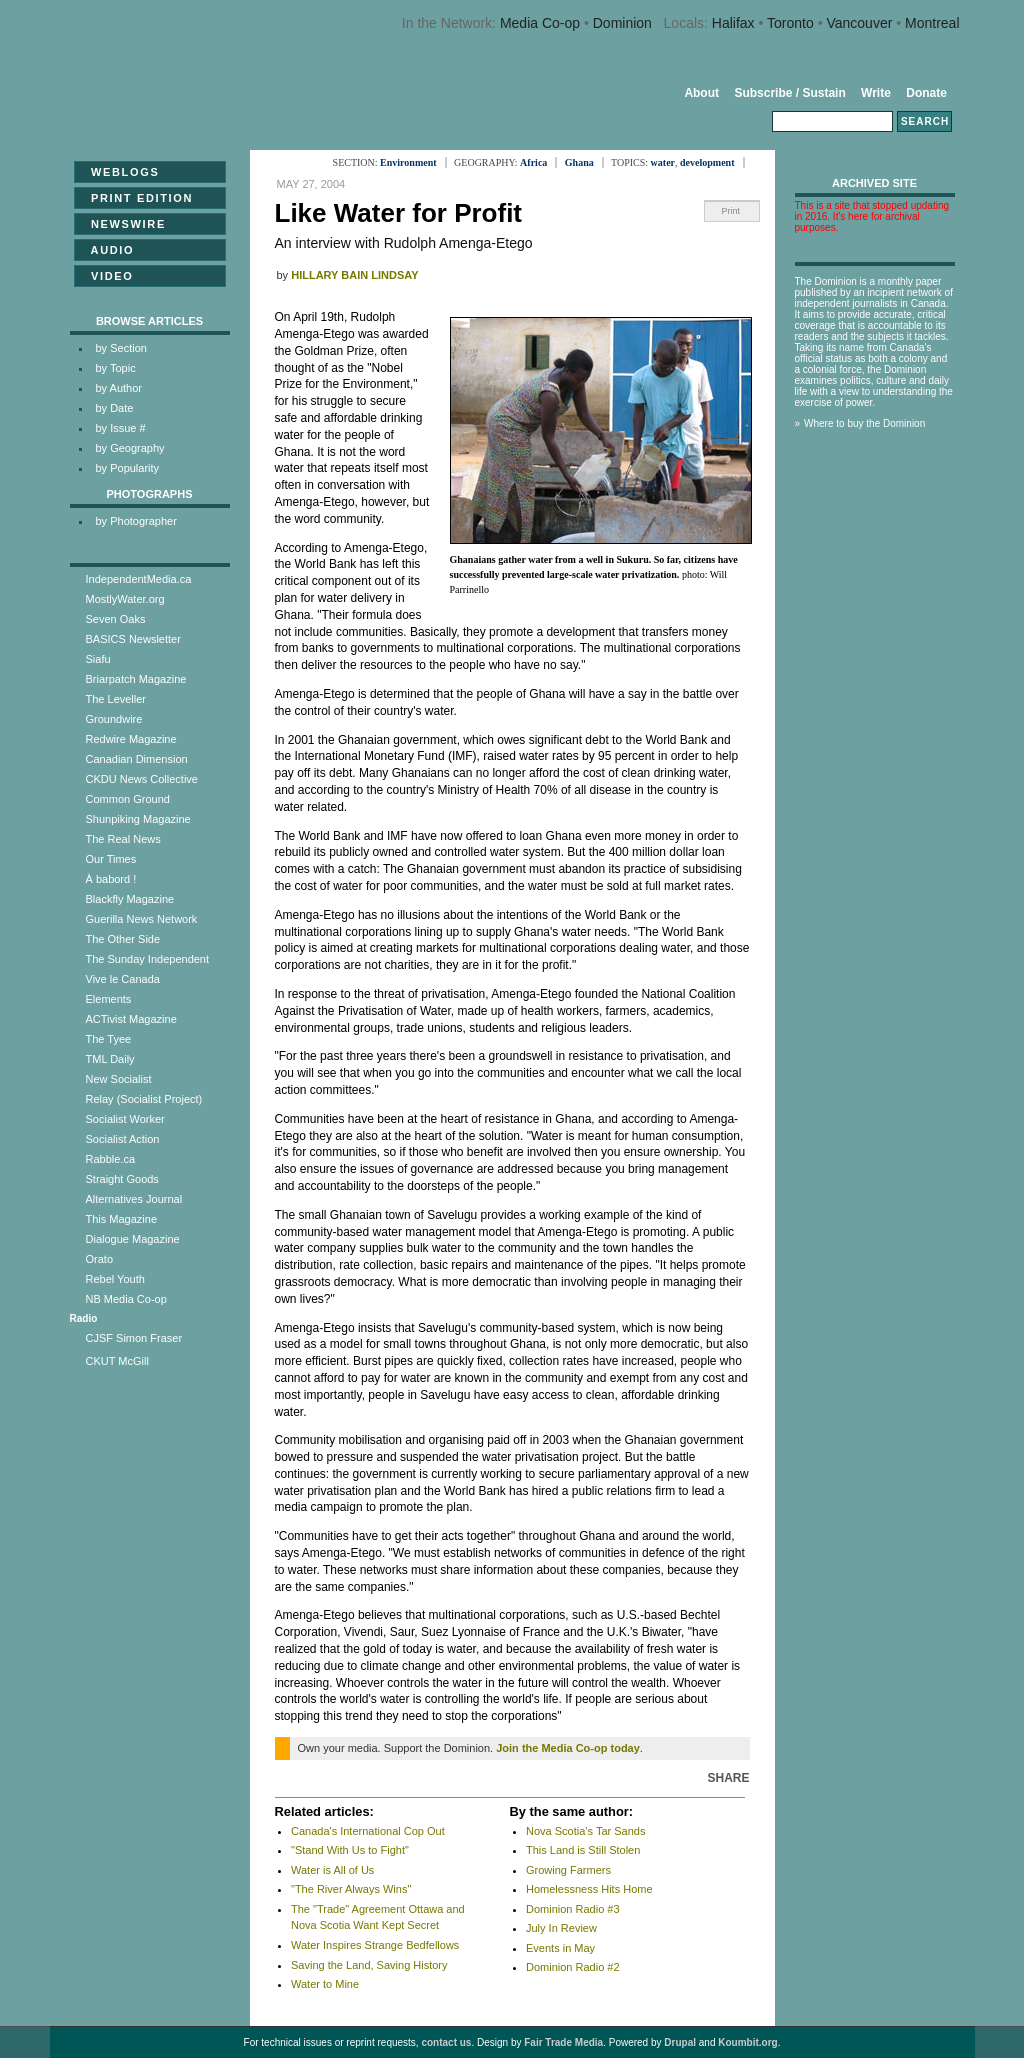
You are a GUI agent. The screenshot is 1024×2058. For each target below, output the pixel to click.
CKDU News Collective (142, 779)
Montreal (932, 23)
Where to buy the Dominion (864, 423)
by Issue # (121, 428)
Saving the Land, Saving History (369, 1965)
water (663, 162)
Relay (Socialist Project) (144, 1099)
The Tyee (109, 1039)
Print (731, 211)
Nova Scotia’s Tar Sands (585, 1831)
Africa (533, 162)
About (701, 93)
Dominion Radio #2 (573, 1967)
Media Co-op (540, 23)
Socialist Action (123, 1139)
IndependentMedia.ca (139, 579)
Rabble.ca (111, 1159)
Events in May (560, 1948)
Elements (109, 999)
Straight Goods (122, 1179)
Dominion (622, 23)
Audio (107, 250)
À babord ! (111, 879)
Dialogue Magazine (133, 1239)
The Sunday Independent (148, 959)
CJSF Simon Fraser (134, 1338)
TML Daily (110, 1059)
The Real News (123, 839)
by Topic (116, 368)
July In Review (561, 1928)
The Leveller (116, 699)
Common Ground (128, 799)
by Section (121, 348)
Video (106, 276)
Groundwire (114, 719)
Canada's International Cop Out (368, 1831)
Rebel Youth (115, 1279)
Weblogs (119, 172)
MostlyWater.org (125, 599)
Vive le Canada (123, 979)
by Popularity (128, 468)
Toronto (790, 23)
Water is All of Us (332, 1870)
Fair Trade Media (563, 2042)
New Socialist (119, 1079)
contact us (446, 2042)
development (707, 162)
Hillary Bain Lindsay (354, 275)
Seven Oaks (116, 619)
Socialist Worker (125, 1119)
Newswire (122, 224)
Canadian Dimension (137, 759)
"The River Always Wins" (351, 1889)
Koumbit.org (747, 2042)
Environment (408, 162)
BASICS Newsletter (133, 639)
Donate (926, 93)
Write (876, 93)
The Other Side (123, 939)
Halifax (733, 23)
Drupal (680, 2042)
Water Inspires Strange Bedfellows (375, 1945)
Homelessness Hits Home (589, 1889)
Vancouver (859, 23)
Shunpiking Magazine (138, 819)
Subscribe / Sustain (789, 93)
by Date (115, 408)
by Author (119, 388)
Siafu (98, 659)
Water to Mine (325, 1984)
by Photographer (136, 521)
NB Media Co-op (126, 1299)
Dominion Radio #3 (573, 1909)
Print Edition (136, 198)
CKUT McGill (117, 1361)
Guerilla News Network (142, 919)
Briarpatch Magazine (136, 679)
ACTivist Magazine (131, 1019)
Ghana (579, 162)
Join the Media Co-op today (568, 1748)
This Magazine (122, 1219)
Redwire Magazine (131, 739)
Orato (100, 1259)
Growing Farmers (568, 1870)
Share (728, 1778)
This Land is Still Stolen (583, 1850)
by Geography (130, 448)
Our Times (111, 859)
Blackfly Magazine (130, 899)
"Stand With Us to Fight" (350, 1850)
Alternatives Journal (134, 1199)
